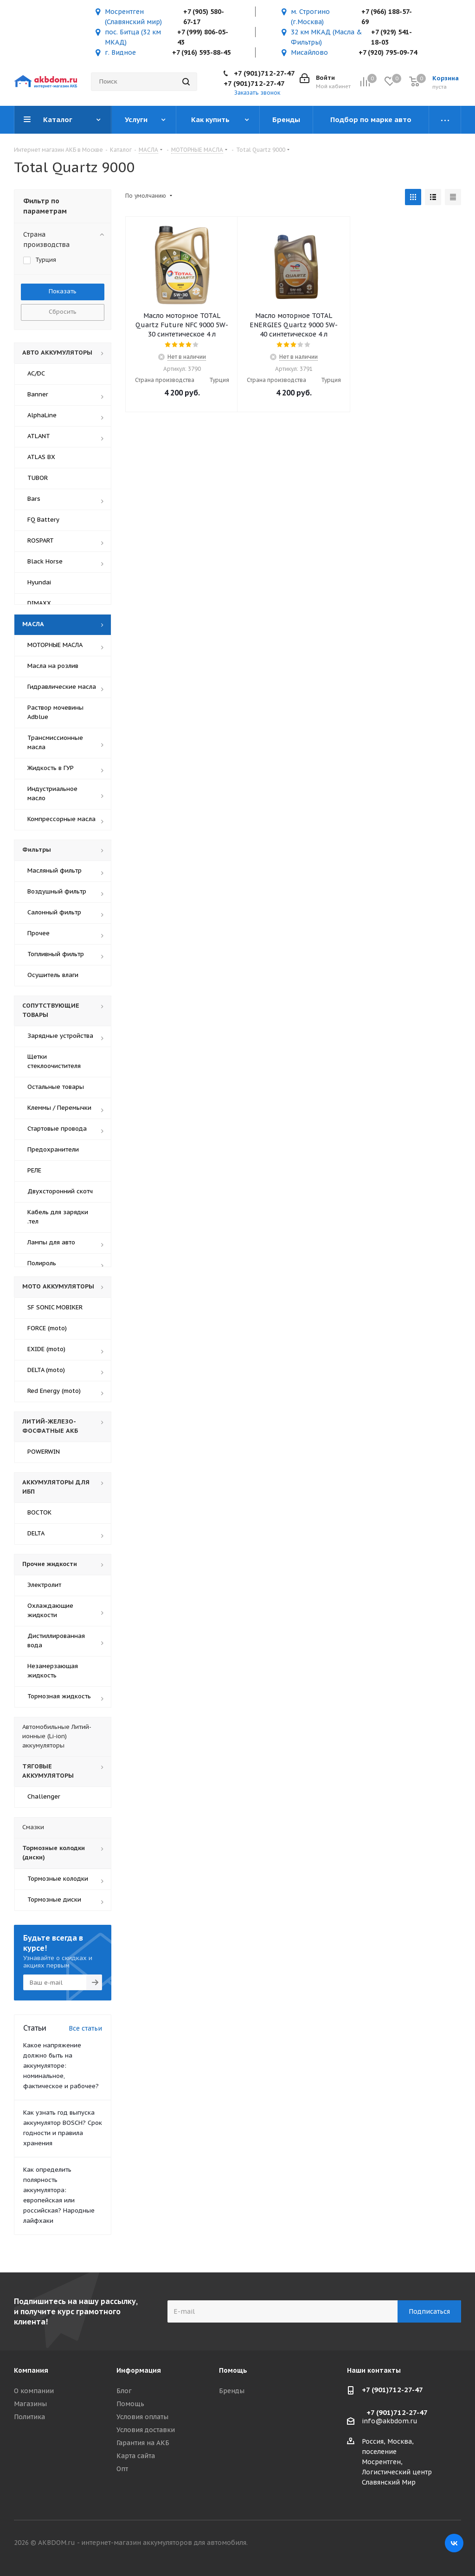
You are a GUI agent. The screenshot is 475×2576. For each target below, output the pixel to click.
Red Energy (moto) (54, 1391)
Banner (37, 394)
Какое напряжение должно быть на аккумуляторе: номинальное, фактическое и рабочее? (61, 2065)
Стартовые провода (57, 1129)
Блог (124, 2391)
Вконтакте (454, 2543)
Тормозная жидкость (59, 1696)
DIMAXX (39, 603)
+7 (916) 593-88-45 (201, 52)
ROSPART (40, 540)
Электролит (44, 1585)
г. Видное (120, 52)
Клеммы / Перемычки (59, 1108)
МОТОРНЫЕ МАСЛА (55, 645)
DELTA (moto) (46, 1370)
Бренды (231, 2391)
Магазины (30, 2404)
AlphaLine (42, 415)
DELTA (36, 1533)
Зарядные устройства (60, 1036)
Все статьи (85, 2028)
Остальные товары (55, 1087)
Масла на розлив (52, 666)
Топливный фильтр (55, 954)
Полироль (41, 1263)
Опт (122, 2469)
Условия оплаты (142, 2417)
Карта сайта (135, 2456)
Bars (33, 499)
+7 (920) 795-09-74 (388, 52)
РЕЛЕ (34, 1170)
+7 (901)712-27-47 (264, 73)
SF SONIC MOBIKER (55, 1307)
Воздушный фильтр (56, 891)
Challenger (43, 1796)
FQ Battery (43, 520)
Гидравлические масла (61, 687)
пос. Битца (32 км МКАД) (133, 37)
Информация (138, 2370)
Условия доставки (145, 2430)
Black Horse (45, 561)
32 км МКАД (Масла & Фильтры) (326, 37)
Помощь (130, 2404)
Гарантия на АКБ (142, 2443)
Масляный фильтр (54, 870)
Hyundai (39, 582)
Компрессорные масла (61, 819)
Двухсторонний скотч (60, 1191)
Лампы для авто (51, 1242)
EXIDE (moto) (46, 1349)
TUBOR (37, 478)
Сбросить (63, 312)
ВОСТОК (39, 1512)
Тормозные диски (54, 1899)
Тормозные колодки (57, 1879)
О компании (34, 2391)
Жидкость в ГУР (50, 768)
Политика (29, 2417)
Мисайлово (309, 52)
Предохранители (53, 1149)
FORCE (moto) (47, 1328)
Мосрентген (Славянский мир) (133, 16)
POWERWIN (43, 1452)
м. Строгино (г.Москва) (310, 16)
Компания (31, 2370)
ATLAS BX (41, 457)
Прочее (38, 933)
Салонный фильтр (54, 912)
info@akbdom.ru (389, 2421)
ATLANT (38, 436)
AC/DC (36, 373)
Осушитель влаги (52, 975)
